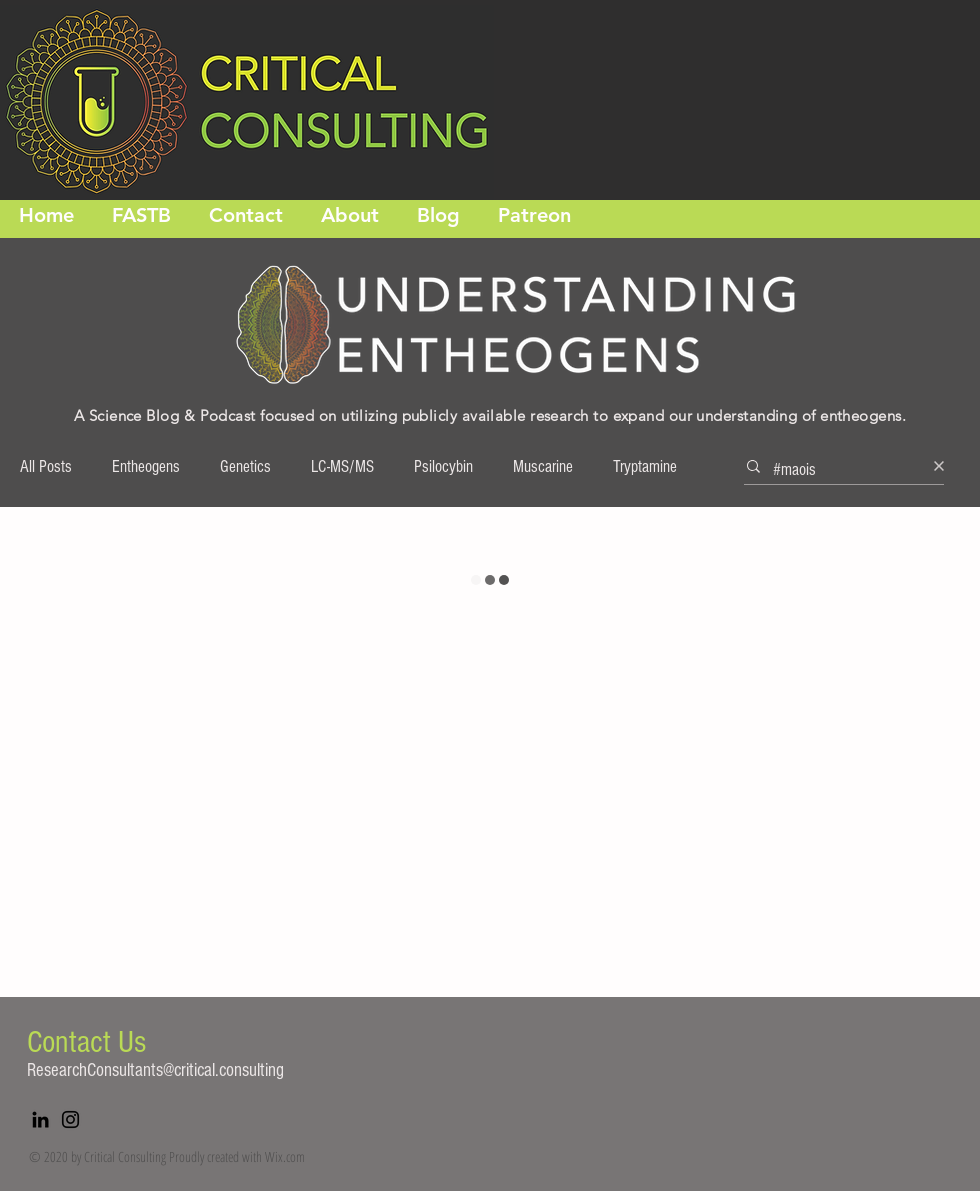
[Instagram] (70, 1119)
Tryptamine (645, 466)
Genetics (245, 466)
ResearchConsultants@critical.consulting (155, 1070)
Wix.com (285, 1156)
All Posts (46, 466)
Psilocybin (443, 466)
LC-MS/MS (342, 466)
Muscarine (543, 466)
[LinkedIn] (40, 1119)
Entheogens (146, 466)
